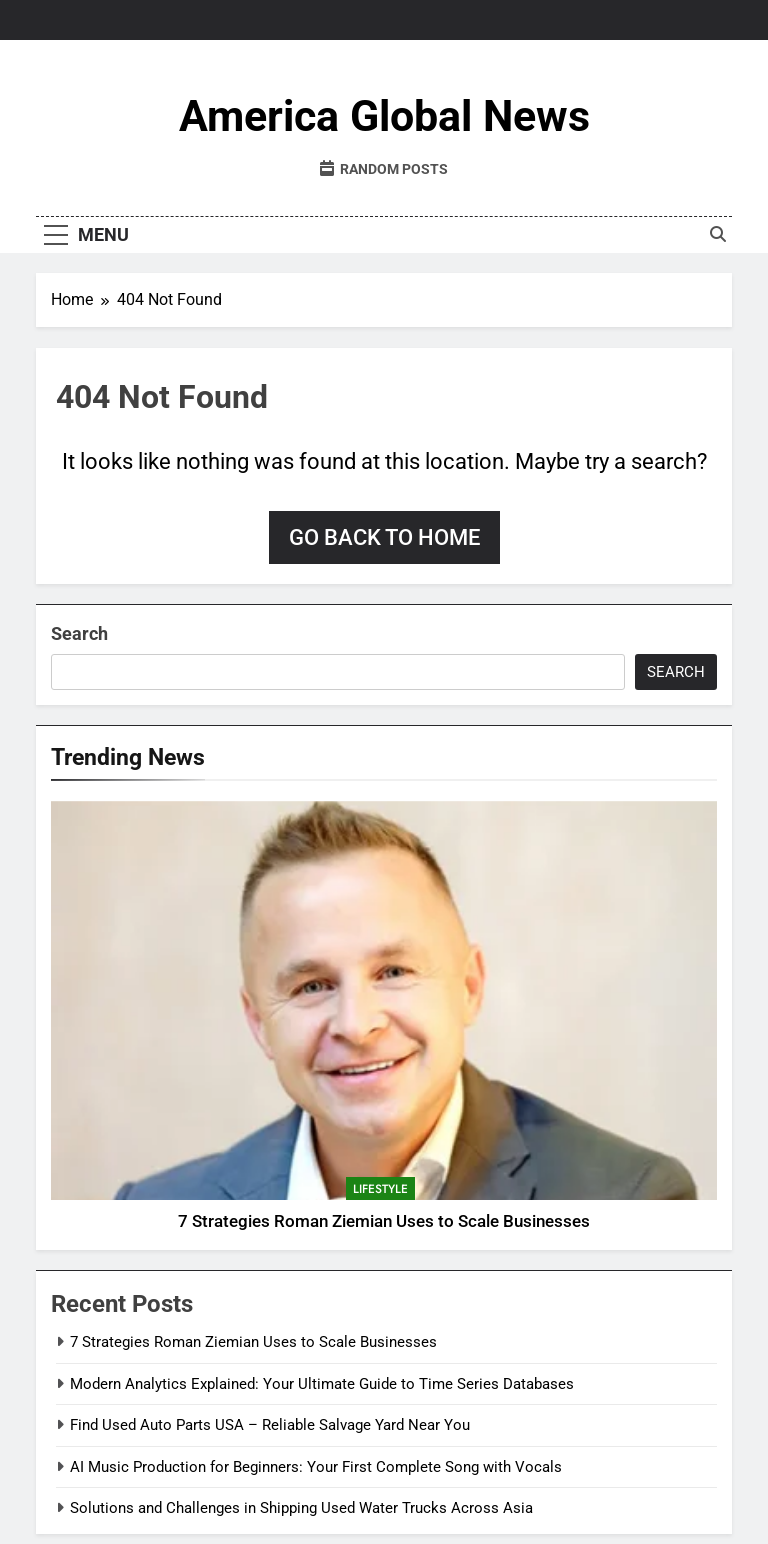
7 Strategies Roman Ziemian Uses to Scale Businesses (384, 1221)
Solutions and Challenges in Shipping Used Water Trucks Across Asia (301, 1508)
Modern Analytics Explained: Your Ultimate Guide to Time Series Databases (322, 1384)
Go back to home (384, 537)
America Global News (384, 116)
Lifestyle (380, 1189)
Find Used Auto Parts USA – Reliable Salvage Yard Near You (270, 1425)
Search (79, 633)
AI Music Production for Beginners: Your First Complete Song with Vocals (316, 1467)
